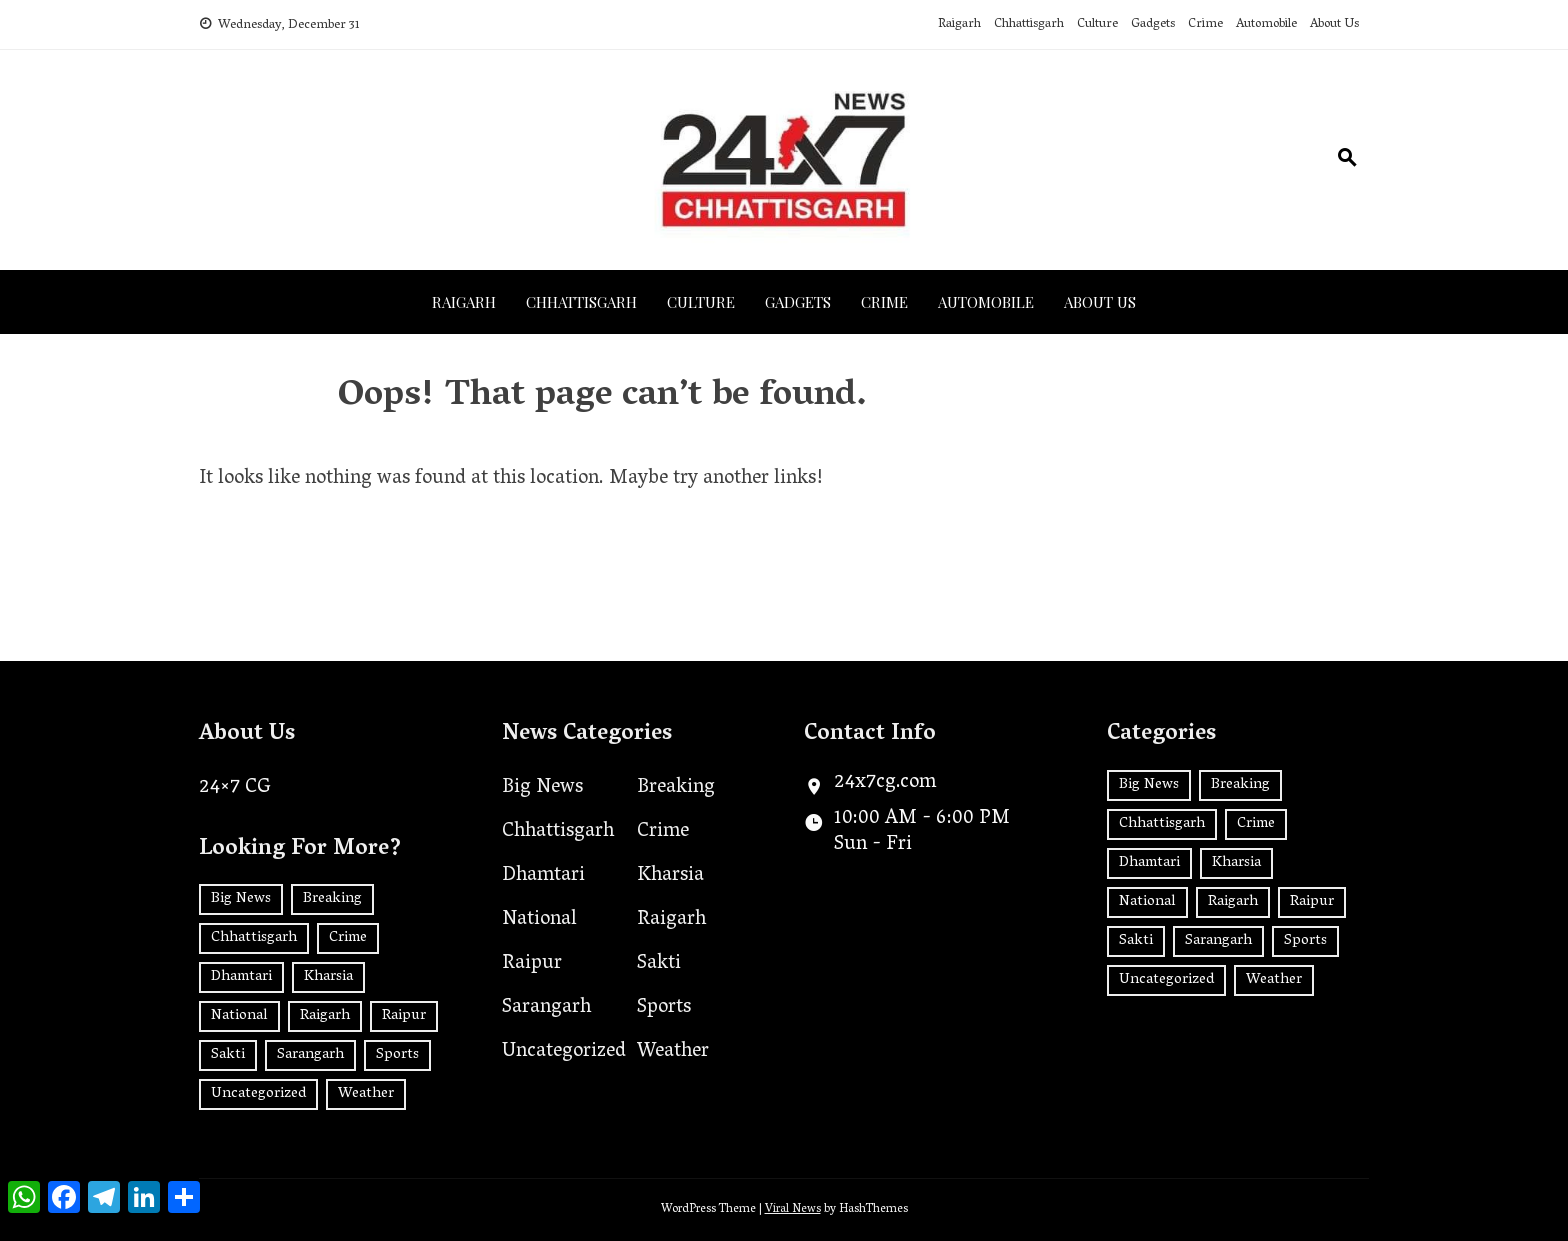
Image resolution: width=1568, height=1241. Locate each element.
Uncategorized (564, 1052)
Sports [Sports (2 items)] (397, 1055)
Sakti (659, 964)
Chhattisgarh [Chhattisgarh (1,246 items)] (254, 938)
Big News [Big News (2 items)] (241, 899)
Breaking (676, 788)
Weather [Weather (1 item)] (366, 1094)
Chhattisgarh (1029, 24)
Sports (664, 1008)
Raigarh (959, 24)
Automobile (1266, 24)
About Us (1334, 24)
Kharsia (670, 876)
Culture (1097, 24)
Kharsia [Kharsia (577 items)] (328, 977)
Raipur (532, 964)
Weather (673, 1052)
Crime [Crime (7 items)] (348, 938)
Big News (542, 788)
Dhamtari (543, 876)
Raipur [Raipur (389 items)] (404, 1016)
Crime (1205, 24)
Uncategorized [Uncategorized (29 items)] (258, 1094)
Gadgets (1153, 24)
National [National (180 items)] (239, 1016)
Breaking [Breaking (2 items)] (332, 899)
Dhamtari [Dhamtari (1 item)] (241, 977)
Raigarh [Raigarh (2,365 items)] (325, 1016)
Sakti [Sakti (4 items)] (228, 1055)
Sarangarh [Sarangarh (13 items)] (310, 1055)
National (539, 920)
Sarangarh (546, 1008)
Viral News (793, 1209)
